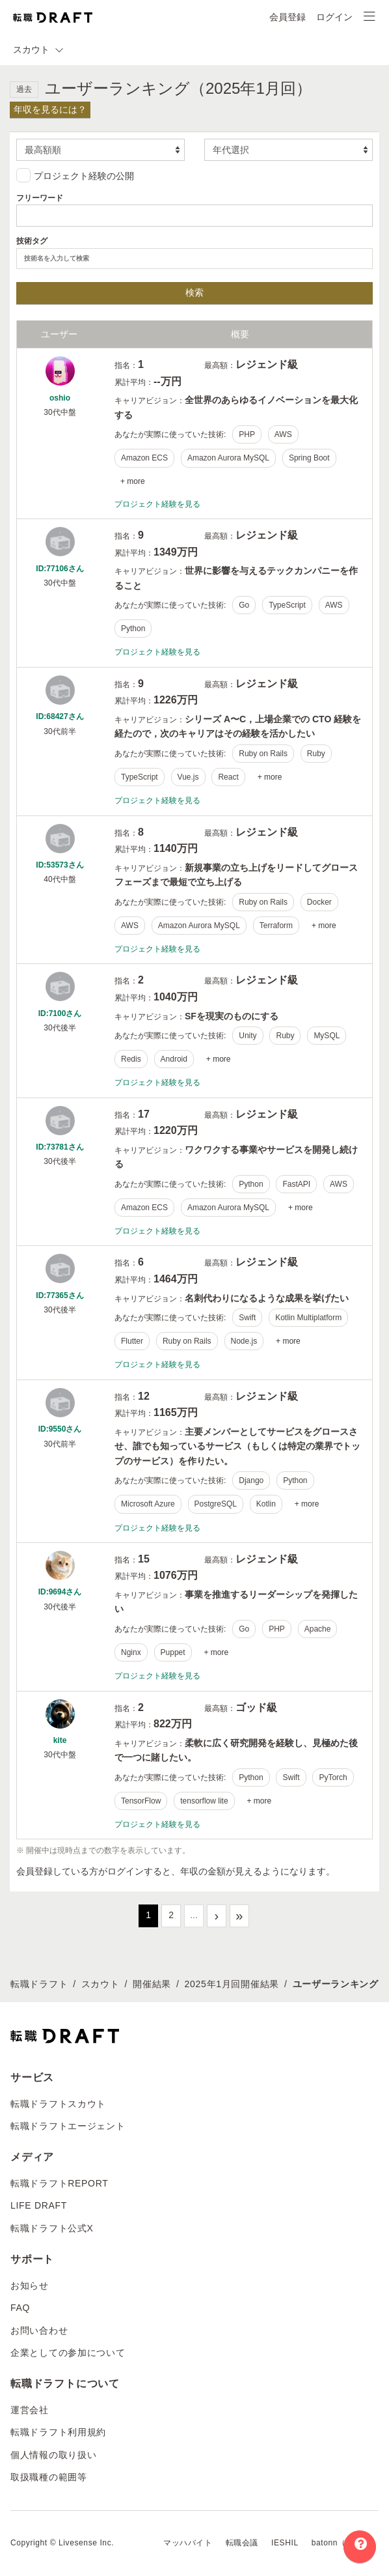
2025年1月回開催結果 (232, 1984)
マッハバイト (188, 2542)
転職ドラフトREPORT (59, 2183)
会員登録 (287, 17)
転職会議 (242, 2542)
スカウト (100, 1984)
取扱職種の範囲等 (48, 2477)
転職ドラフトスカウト (58, 2104)
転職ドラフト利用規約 (58, 2432)
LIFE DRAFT (38, 2205)
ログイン (334, 17)
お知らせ (29, 2285)
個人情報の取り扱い (53, 2455)
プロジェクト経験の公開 (75, 175)
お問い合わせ (39, 2330)
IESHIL (285, 2542)
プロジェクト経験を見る (157, 504)
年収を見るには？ (50, 109)
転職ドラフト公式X (52, 2228)
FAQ (20, 2307)
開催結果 (152, 1984)
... (194, 1915)
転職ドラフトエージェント (67, 2126)
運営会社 (29, 2410)
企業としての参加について (67, 2352)
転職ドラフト (39, 1984)
